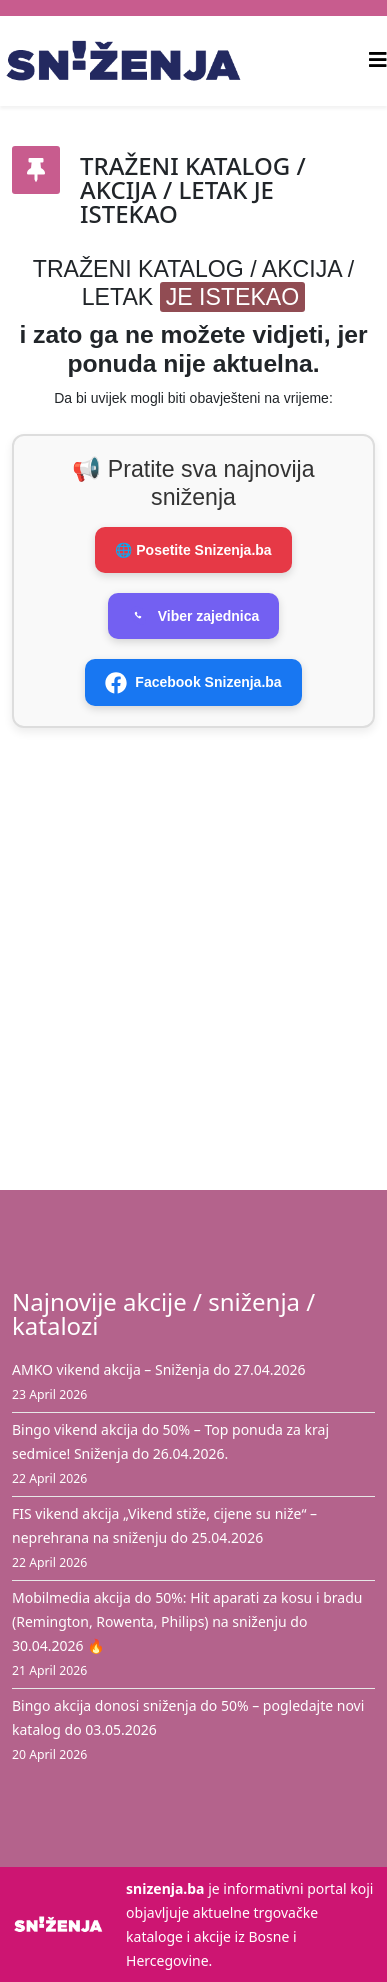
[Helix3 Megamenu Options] (378, 59)
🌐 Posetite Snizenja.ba (193, 550)
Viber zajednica (194, 616)
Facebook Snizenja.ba (193, 683)
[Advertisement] (187, 945)
